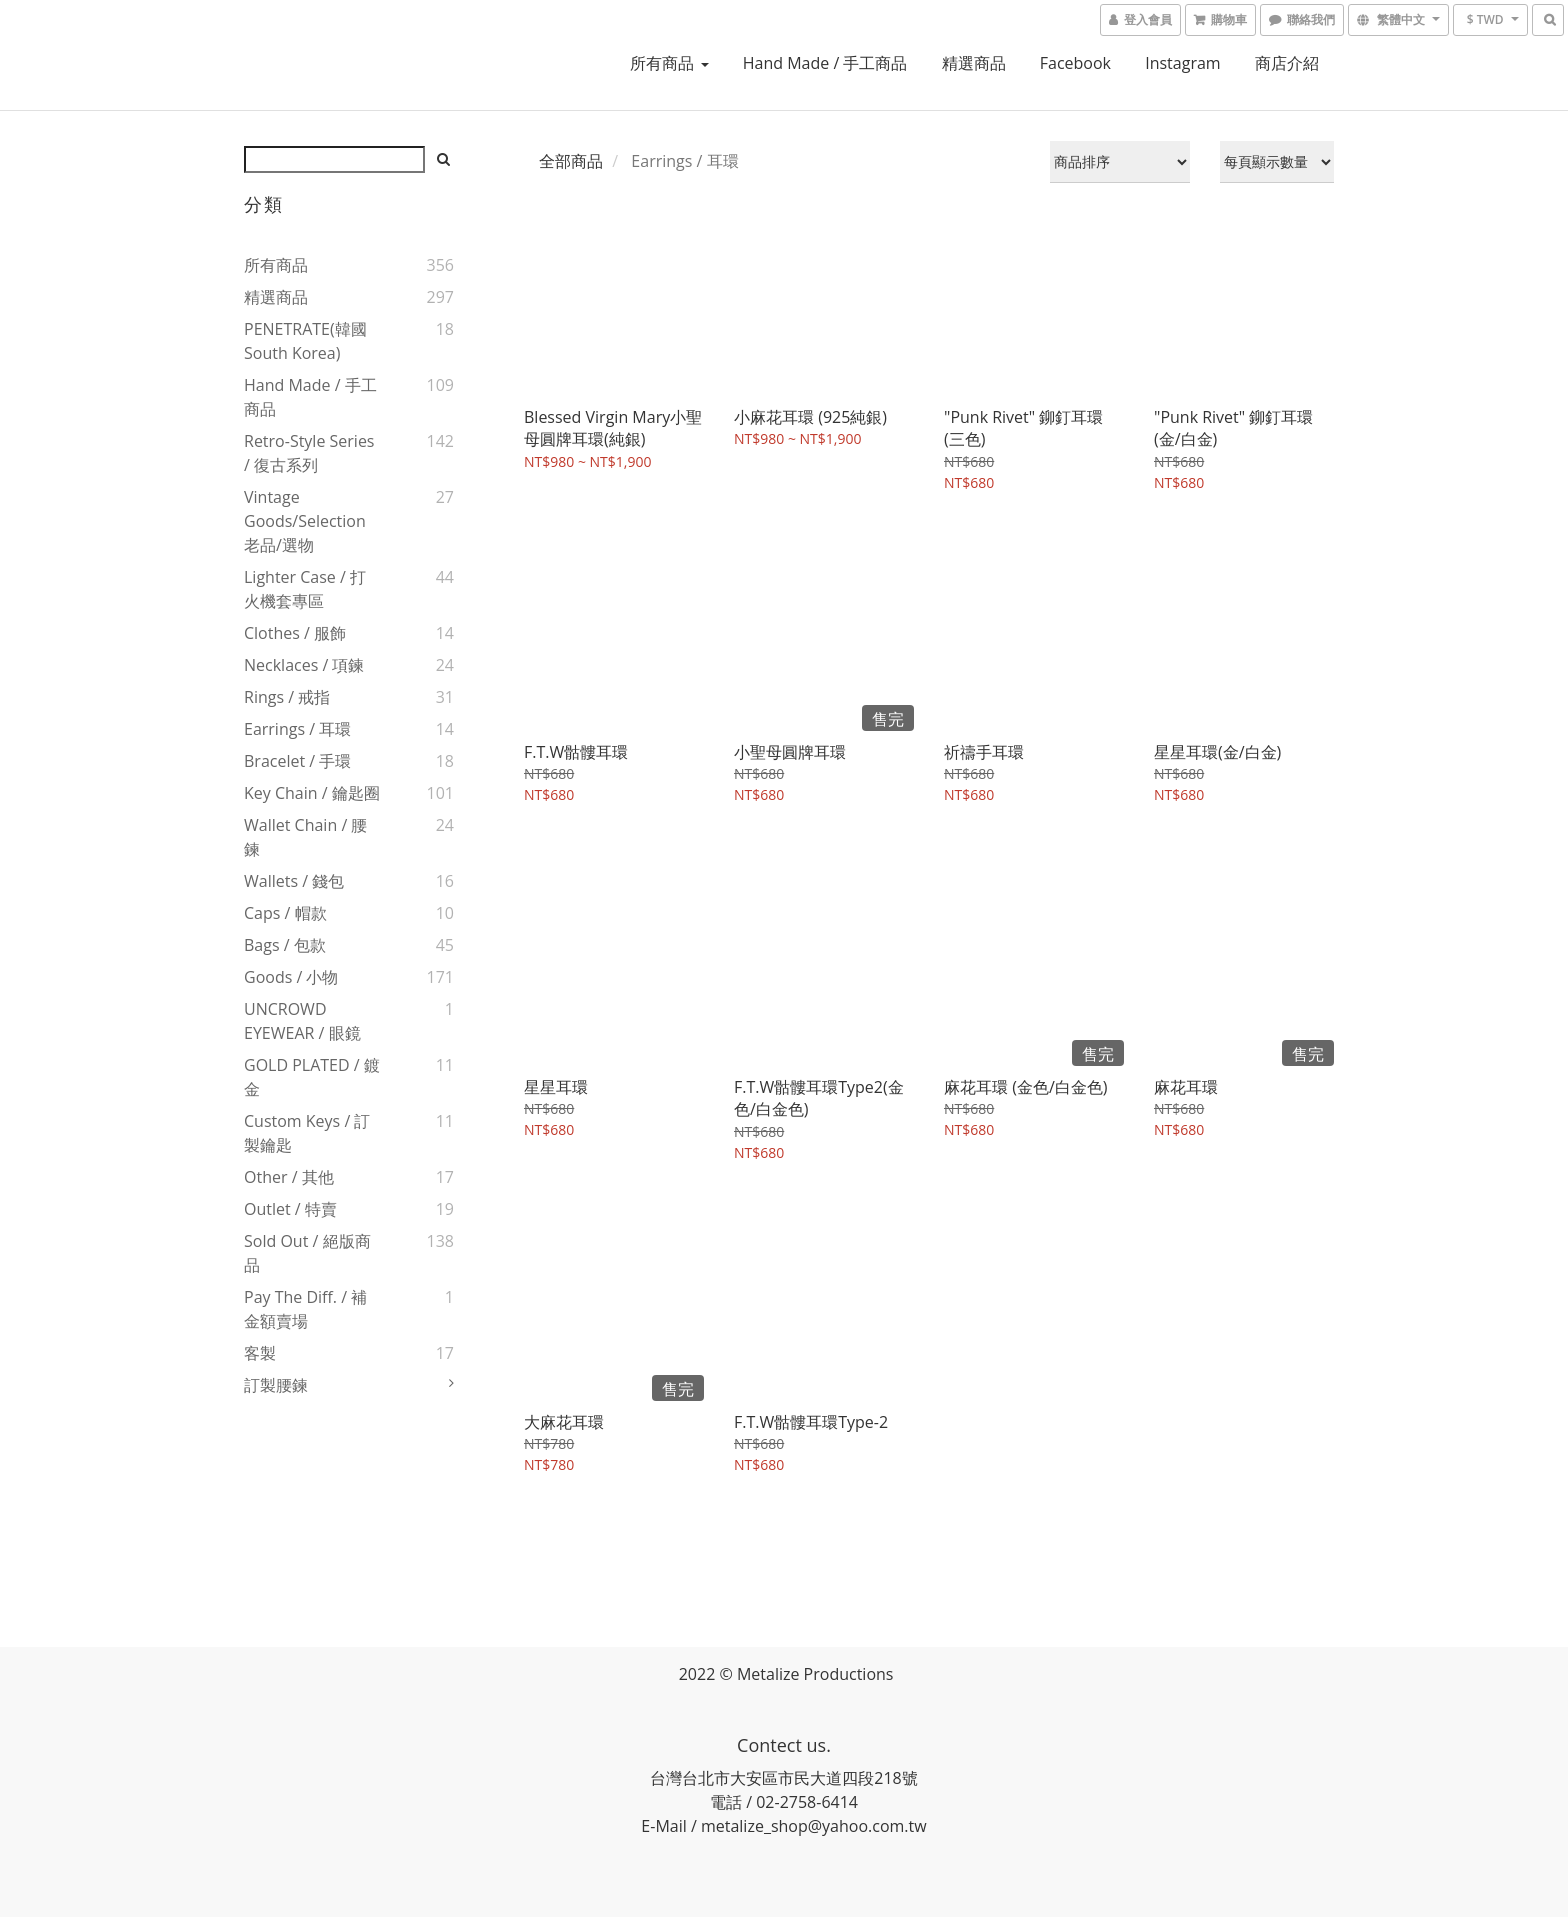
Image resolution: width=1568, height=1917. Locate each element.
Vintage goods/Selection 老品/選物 (305, 521)
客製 (260, 1353)
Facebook (1075, 63)
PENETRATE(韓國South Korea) (305, 341)
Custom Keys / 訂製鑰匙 (307, 1133)
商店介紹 (1287, 63)
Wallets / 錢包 (294, 881)
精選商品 (974, 63)
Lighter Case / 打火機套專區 (305, 589)
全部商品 (571, 161)
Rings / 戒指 (287, 697)
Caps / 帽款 (285, 913)
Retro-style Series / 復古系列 (309, 453)
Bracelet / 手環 (297, 761)
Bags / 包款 (285, 945)
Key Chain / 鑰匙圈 (312, 793)
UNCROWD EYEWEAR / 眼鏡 (302, 1021)
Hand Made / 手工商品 (825, 63)
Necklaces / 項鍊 (304, 665)
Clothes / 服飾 (295, 633)
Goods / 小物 (291, 977)
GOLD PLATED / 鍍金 (312, 1077)
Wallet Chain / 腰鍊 (305, 837)
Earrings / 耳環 (297, 729)
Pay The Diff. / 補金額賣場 (305, 1309)
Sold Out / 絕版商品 (307, 1253)
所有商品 (669, 63)
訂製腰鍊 (276, 1385)
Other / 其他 (289, 1177)
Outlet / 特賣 (290, 1209)
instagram (1182, 63)
